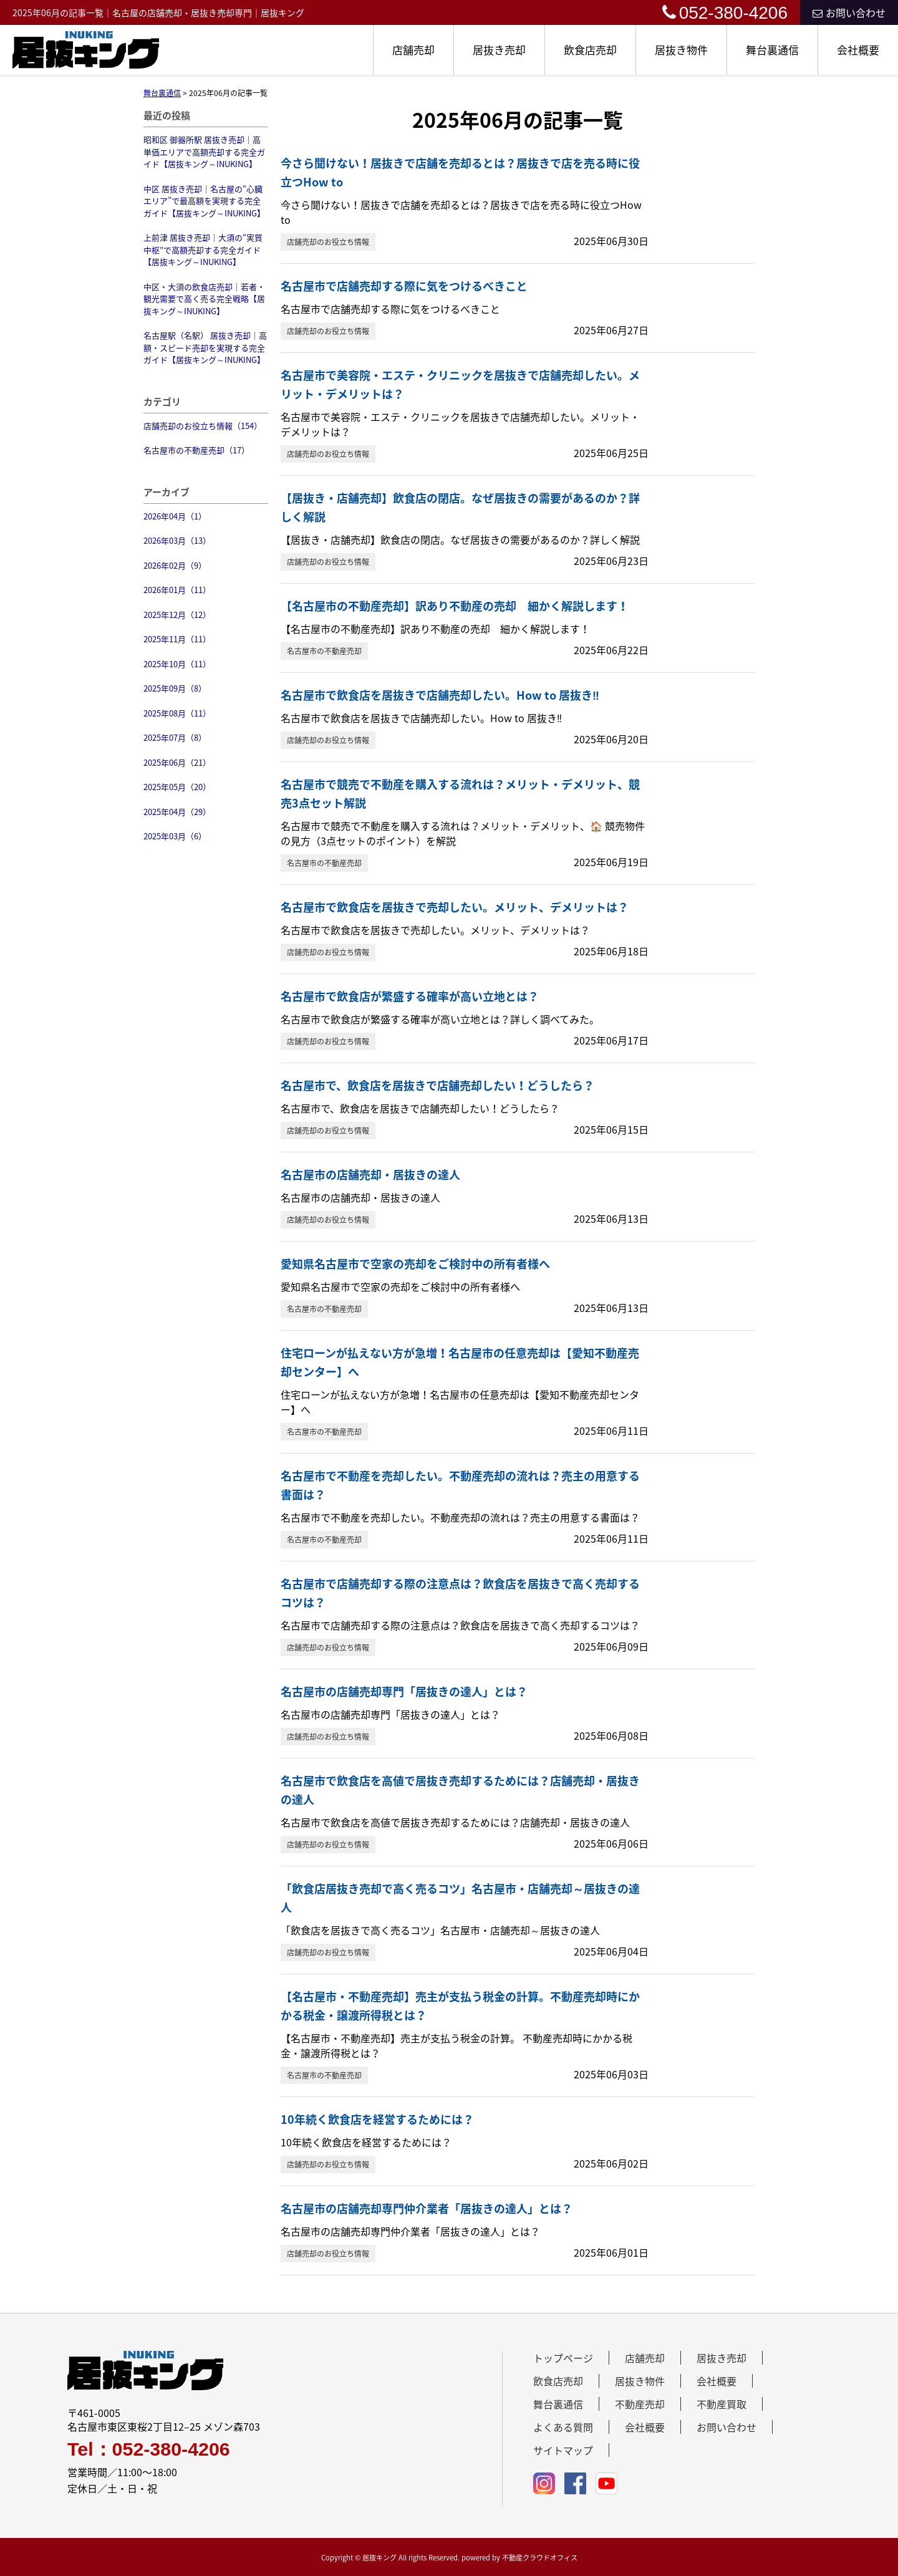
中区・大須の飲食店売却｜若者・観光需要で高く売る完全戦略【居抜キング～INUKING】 (204, 299)
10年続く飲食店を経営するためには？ (377, 2119)
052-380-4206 (725, 12)
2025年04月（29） (177, 812)
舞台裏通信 (772, 49)
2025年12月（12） (177, 614)
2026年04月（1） (174, 516)
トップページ (563, 2358)
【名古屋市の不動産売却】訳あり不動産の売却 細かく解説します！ (455, 605)
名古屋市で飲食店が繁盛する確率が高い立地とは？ (410, 996)
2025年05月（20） (177, 787)
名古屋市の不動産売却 (324, 651)
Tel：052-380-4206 (148, 2449)
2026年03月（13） (177, 540)
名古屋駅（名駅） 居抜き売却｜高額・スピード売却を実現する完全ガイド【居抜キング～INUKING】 (205, 347)
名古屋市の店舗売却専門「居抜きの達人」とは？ (404, 1691)
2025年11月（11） (177, 639)
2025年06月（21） (177, 762)
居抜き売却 (499, 49)
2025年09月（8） (174, 688)
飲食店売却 (590, 49)
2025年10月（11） (177, 664)
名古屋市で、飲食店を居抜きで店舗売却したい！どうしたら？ (437, 1085)
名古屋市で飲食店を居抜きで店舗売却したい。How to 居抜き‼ (440, 695)
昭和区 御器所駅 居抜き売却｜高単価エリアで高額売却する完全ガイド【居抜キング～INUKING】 (204, 151)
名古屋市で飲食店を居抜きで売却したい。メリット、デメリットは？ (455, 907)
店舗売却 (413, 49)
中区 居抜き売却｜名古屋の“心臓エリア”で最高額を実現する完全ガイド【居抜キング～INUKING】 (204, 201)
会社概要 (858, 49)
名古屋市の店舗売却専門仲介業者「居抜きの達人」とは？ (426, 2208)
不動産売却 (640, 2404)
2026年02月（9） (174, 565)
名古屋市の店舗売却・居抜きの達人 (370, 1174)
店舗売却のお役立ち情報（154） (202, 426)
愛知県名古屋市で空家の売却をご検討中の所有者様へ (415, 1263)
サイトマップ (563, 2450)
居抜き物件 (681, 49)
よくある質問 (563, 2427)
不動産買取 (721, 2404)
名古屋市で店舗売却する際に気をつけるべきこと (404, 285)
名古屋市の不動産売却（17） (196, 450)
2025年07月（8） (174, 737)
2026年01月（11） (177, 590)
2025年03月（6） (174, 836)
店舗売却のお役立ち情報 (328, 242)
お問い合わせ (849, 12)
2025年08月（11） (177, 713)
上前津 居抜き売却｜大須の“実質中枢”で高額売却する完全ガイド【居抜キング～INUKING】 (203, 249)
